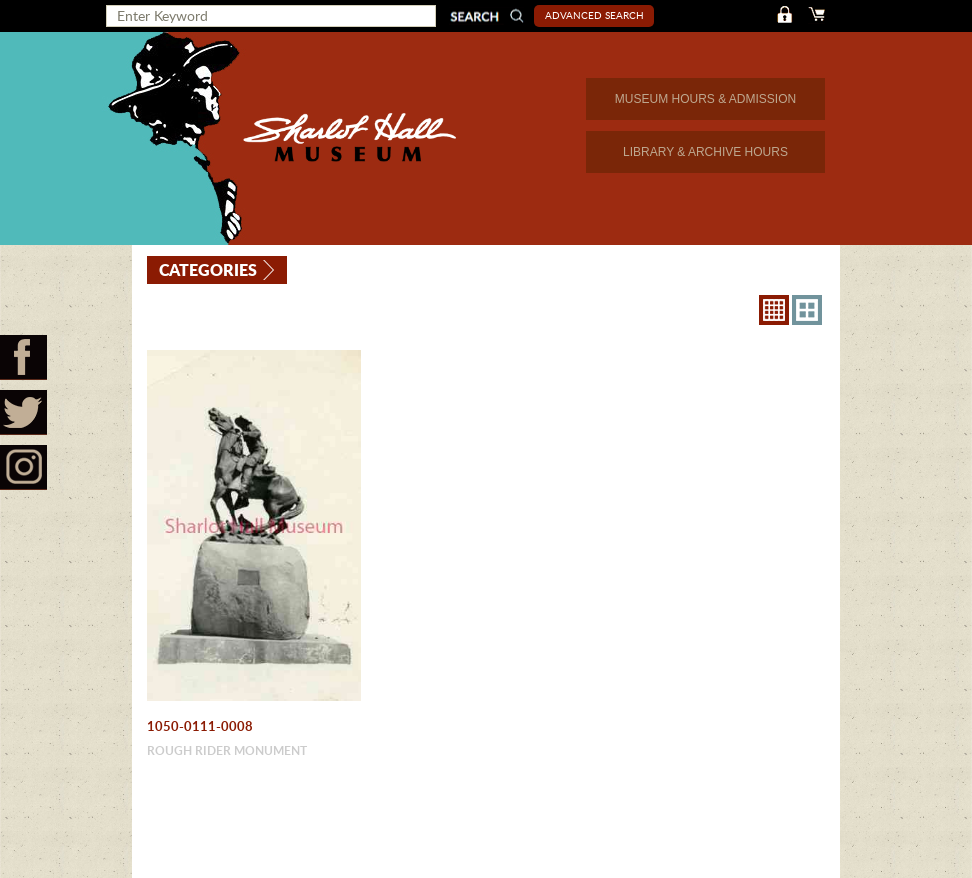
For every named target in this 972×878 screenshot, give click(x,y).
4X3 (807, 310)
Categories (208, 269)
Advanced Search (594, 15)
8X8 (774, 310)
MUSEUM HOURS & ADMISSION (705, 99)
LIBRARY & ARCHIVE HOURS (705, 152)
